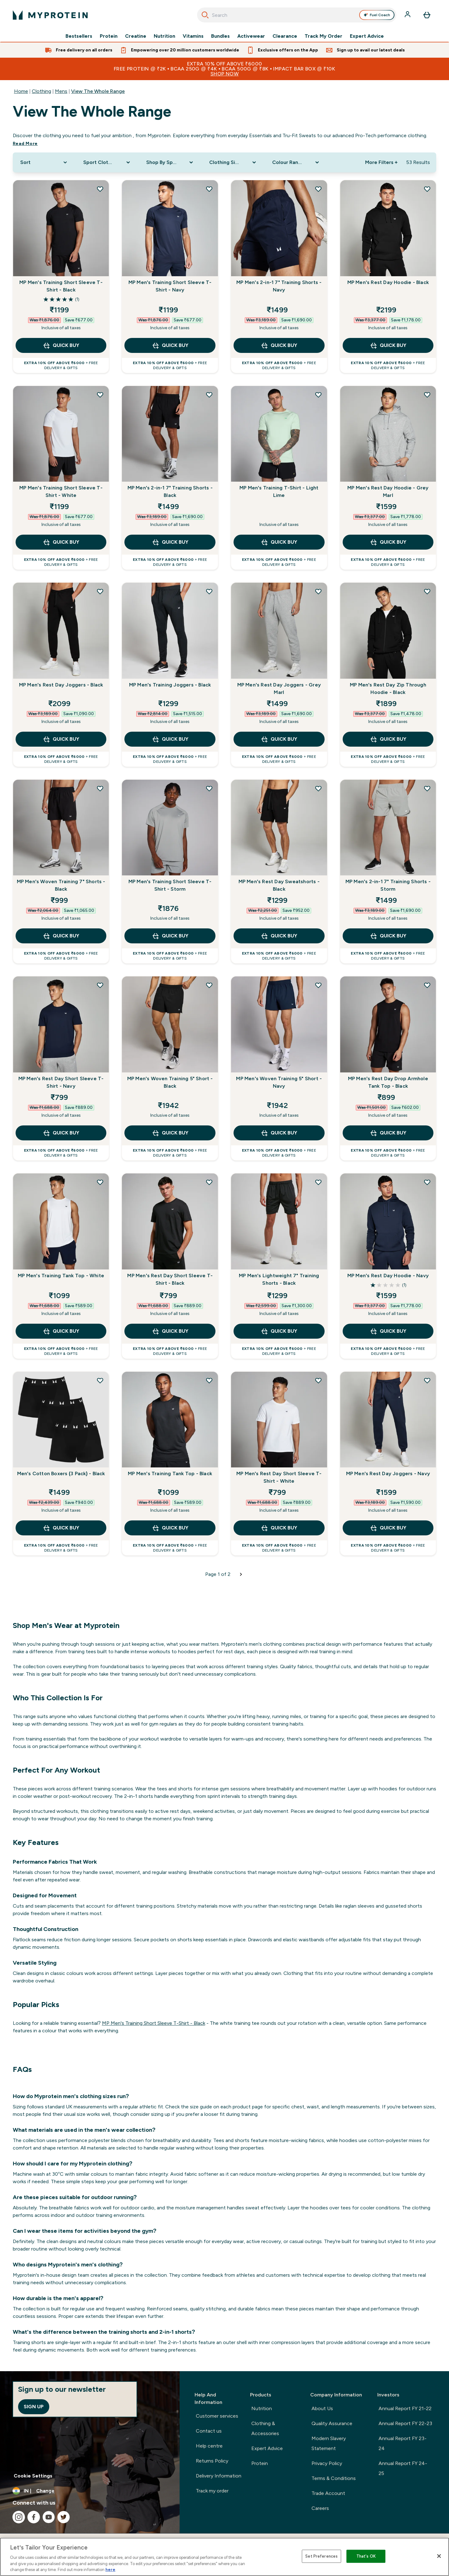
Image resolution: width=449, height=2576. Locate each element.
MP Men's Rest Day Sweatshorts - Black (279, 885)
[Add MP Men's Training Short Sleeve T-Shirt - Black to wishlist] (100, 189)
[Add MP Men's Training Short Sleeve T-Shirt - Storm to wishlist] (209, 788)
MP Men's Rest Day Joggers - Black (61, 685)
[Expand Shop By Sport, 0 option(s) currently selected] (170, 162)
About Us (322, 2408)
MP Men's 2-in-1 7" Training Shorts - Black (170, 491)
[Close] (439, 2556)
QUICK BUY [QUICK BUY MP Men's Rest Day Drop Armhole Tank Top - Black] (388, 1133)
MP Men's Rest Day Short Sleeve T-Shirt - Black (170, 1279)
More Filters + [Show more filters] (381, 162)
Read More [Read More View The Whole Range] (25, 143)
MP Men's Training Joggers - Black (170, 685)
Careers (320, 2508)
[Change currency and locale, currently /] (89, 2491)
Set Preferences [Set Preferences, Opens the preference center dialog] (321, 2556)
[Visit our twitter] (63, 2517)
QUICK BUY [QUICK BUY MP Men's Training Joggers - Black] (170, 739)
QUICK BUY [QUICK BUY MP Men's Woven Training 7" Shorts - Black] (61, 936)
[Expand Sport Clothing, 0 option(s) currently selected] (107, 162)
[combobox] (296, 14)
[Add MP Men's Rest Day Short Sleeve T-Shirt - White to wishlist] (318, 1380)
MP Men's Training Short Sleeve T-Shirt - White (61, 491)
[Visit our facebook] (33, 2517)
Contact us (209, 2431)
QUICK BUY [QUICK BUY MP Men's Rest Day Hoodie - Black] (388, 345)
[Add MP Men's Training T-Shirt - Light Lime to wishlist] (318, 394)
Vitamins (193, 36)
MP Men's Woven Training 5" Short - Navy (279, 1082)
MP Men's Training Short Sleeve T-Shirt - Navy (170, 286)
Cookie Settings (33, 2476)
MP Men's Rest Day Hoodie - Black (388, 282)
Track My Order (323, 36)
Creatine (135, 36)
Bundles (220, 36)
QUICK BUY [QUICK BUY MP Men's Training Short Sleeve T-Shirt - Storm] (170, 936)
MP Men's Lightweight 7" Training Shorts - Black (279, 1279)
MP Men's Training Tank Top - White (61, 1275)
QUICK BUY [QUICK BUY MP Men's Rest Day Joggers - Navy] (388, 1528)
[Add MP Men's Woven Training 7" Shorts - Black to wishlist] (100, 788)
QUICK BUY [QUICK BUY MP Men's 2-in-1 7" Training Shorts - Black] (170, 542)
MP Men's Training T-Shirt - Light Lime (279, 491)
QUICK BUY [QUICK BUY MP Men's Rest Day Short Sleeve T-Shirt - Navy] (61, 1133)
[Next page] (241, 1574)
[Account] (408, 15)
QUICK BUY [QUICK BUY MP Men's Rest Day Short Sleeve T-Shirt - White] (279, 1528)
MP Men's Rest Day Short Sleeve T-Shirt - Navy (61, 1082)
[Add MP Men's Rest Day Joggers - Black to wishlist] (100, 591)
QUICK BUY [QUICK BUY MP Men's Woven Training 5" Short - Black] (170, 1133)
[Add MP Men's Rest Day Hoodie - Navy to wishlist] (427, 1182)
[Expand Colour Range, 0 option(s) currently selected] (296, 162)
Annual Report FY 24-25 (403, 2468)
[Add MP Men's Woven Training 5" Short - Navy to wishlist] (318, 985)
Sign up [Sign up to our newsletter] (34, 2407)
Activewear (251, 36)
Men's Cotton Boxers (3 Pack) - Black (61, 1473)
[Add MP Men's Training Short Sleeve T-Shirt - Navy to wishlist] (209, 189)
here (110, 2569)
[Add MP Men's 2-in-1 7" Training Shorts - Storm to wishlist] (427, 788)
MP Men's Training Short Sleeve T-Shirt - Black (61, 286)
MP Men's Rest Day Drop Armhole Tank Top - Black (388, 1082)
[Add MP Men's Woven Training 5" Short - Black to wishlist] (209, 985)
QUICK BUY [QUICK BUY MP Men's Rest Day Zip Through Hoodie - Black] (388, 739)
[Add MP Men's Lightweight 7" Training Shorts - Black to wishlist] (318, 1182)
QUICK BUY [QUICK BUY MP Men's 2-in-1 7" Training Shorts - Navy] (279, 345)
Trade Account (328, 2493)
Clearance (285, 36)
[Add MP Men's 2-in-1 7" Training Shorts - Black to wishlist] (209, 394)
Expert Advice (367, 36)
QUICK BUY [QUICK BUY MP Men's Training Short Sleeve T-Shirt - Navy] (170, 345)
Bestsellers (78, 36)
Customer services (217, 2416)
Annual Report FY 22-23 (405, 2423)
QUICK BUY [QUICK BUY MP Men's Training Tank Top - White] (61, 1331)
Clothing (41, 91)
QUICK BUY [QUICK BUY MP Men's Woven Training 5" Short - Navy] (279, 1133)
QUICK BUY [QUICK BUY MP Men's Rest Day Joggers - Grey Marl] (279, 739)
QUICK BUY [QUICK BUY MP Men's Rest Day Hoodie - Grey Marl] (388, 542)
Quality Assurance (331, 2423)
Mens (61, 91)
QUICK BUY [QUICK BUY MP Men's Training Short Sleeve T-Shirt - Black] (61, 345)
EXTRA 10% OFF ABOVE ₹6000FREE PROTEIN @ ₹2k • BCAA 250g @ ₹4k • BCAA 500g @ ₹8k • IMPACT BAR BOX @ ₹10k (224, 69)
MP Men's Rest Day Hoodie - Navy (388, 1275)
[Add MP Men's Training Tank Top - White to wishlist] (100, 1182)
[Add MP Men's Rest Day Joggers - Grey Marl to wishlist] (318, 591)
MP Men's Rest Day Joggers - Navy (388, 1473)
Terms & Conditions (333, 2478)
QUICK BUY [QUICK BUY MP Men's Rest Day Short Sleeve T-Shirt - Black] (170, 1331)
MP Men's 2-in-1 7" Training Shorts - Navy (278, 286)
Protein (109, 36)
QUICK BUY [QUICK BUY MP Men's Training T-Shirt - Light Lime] (279, 542)
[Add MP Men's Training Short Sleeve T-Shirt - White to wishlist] (100, 394)
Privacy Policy (326, 2463)
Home (21, 91)
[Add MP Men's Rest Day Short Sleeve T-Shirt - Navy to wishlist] (100, 985)
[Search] (205, 14)
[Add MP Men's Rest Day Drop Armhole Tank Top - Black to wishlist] (427, 985)
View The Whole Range (98, 91)
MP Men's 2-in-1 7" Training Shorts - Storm (388, 885)
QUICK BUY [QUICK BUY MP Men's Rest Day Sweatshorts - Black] (279, 936)
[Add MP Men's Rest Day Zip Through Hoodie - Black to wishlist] (427, 591)
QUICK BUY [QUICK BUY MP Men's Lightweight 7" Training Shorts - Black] (279, 1331)
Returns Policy (212, 2461)
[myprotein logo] (50, 15)
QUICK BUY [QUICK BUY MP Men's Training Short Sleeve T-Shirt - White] (61, 542)
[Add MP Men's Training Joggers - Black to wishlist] (209, 591)
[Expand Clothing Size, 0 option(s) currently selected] (233, 162)
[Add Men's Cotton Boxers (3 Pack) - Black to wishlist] (100, 1380)
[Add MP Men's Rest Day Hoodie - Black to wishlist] (427, 189)
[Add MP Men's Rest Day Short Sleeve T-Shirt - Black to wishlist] (209, 1182)
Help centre (209, 2446)
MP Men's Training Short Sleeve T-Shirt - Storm (170, 885)
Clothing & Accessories (265, 2428)
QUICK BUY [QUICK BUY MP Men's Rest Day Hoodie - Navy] (388, 1331)
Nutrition (164, 36)
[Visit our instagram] (18, 2517)
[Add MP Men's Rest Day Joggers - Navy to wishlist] (427, 1380)
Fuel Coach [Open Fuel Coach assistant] (377, 15)
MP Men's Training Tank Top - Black (170, 1473)
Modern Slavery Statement (328, 2443)
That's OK (366, 2556)
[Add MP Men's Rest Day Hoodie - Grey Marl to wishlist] (427, 394)
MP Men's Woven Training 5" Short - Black (170, 1082)
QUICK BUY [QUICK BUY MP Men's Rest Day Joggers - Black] (61, 739)
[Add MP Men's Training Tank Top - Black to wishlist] (209, 1380)
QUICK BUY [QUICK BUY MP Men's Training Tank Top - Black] (170, 1528)
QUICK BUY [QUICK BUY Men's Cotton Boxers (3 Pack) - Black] (61, 1528)
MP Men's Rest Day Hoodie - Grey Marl (387, 491)
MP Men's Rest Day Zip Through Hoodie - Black (388, 688)
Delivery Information (218, 2476)
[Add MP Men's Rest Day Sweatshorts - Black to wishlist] (318, 788)
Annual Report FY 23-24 (403, 2443)
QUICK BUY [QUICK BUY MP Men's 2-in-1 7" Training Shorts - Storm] (388, 936)
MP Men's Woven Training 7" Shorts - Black (61, 885)
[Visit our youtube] (48, 2517)
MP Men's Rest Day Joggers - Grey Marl (279, 688)
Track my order (212, 2491)
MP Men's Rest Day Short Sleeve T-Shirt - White (279, 1477)
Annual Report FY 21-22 (405, 2408)
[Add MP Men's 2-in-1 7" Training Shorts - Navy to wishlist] (318, 189)
